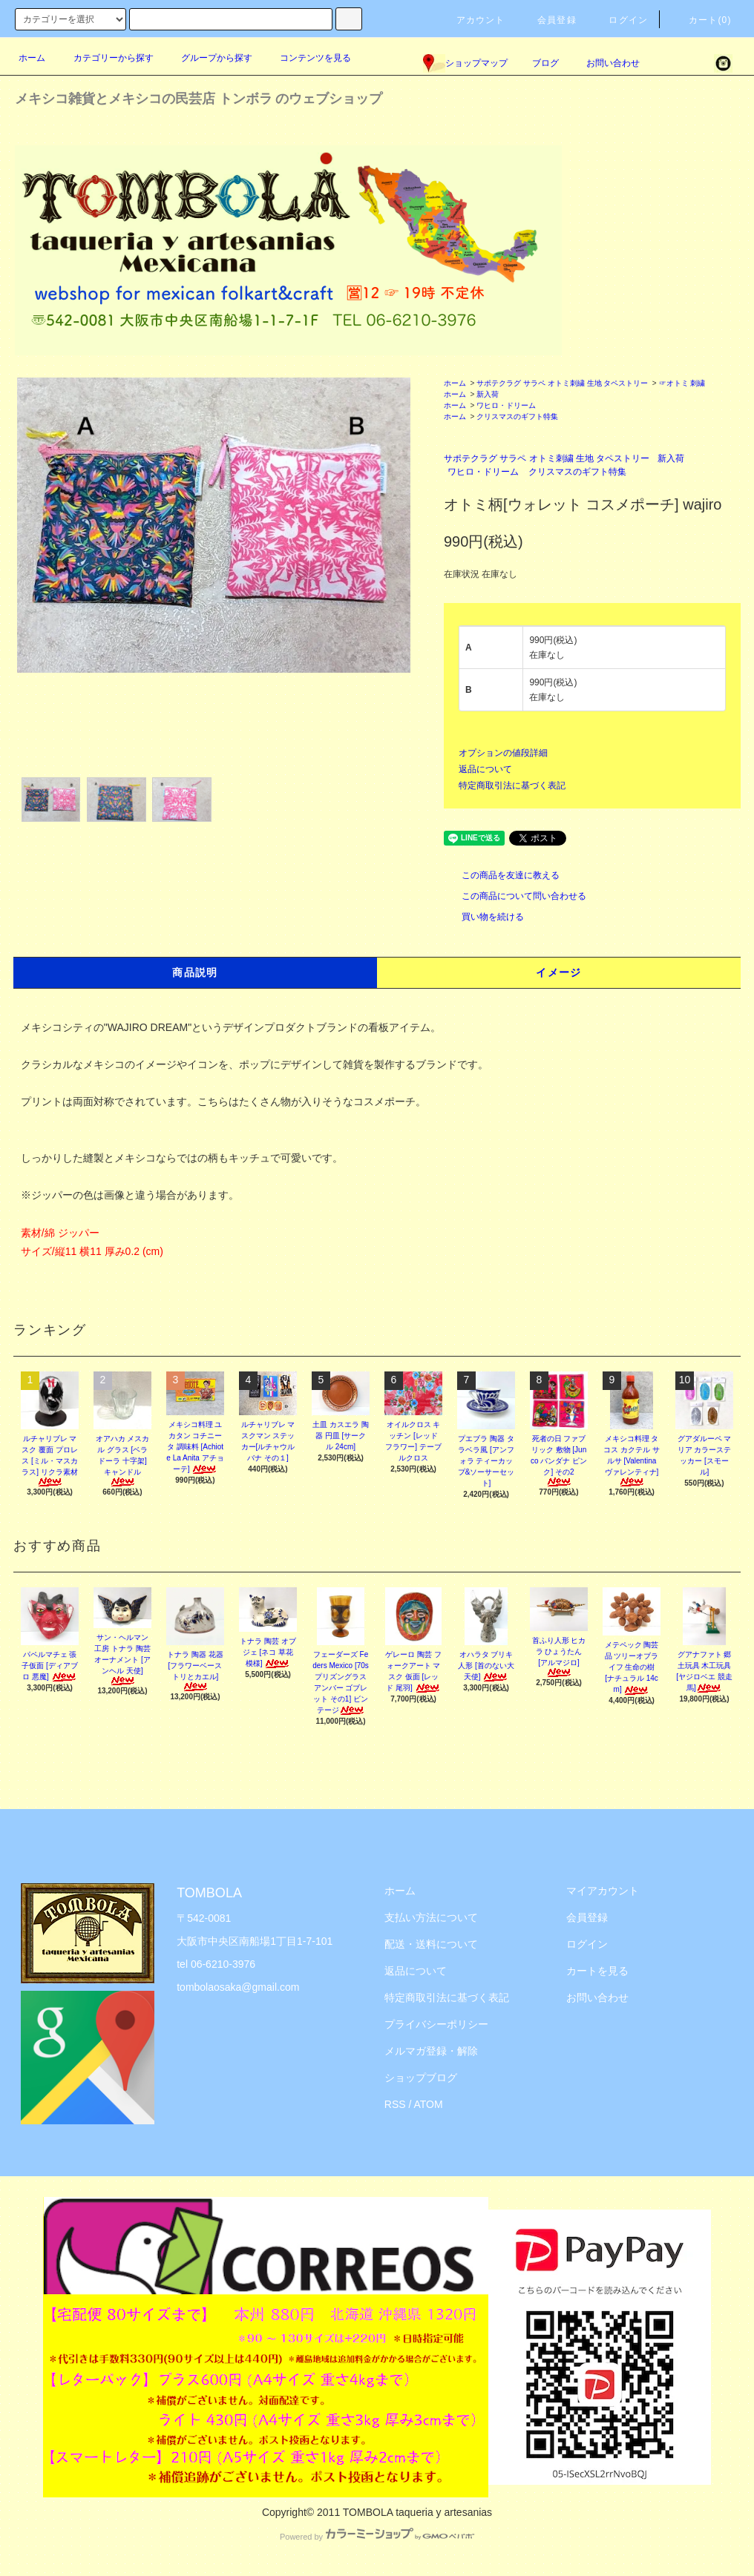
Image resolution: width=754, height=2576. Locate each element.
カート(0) (701, 20)
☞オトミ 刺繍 (682, 383)
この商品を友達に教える (502, 875)
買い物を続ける (484, 917)
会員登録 (548, 20)
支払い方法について (431, 1917)
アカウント (472, 20)
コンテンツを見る (306, 58)
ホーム (32, 58)
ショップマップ (465, 63)
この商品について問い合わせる (515, 896)
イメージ (559, 972)
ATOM (428, 2104)
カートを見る (597, 1971)
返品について (485, 769)
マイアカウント (602, 1891)
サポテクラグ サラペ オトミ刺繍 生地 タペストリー (562, 383)
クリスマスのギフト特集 (517, 416)
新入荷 (487, 394)
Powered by (377, 2536)
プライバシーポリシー (436, 2024)
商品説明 (195, 972)
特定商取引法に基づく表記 (512, 785)
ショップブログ (420, 2077)
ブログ (545, 63)
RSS (395, 2104)
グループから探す (207, 58)
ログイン (619, 20)
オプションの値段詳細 (503, 753)
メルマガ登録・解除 (431, 2051)
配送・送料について (431, 1944)
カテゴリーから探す (105, 58)
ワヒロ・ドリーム (506, 405)
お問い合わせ (604, 63)
